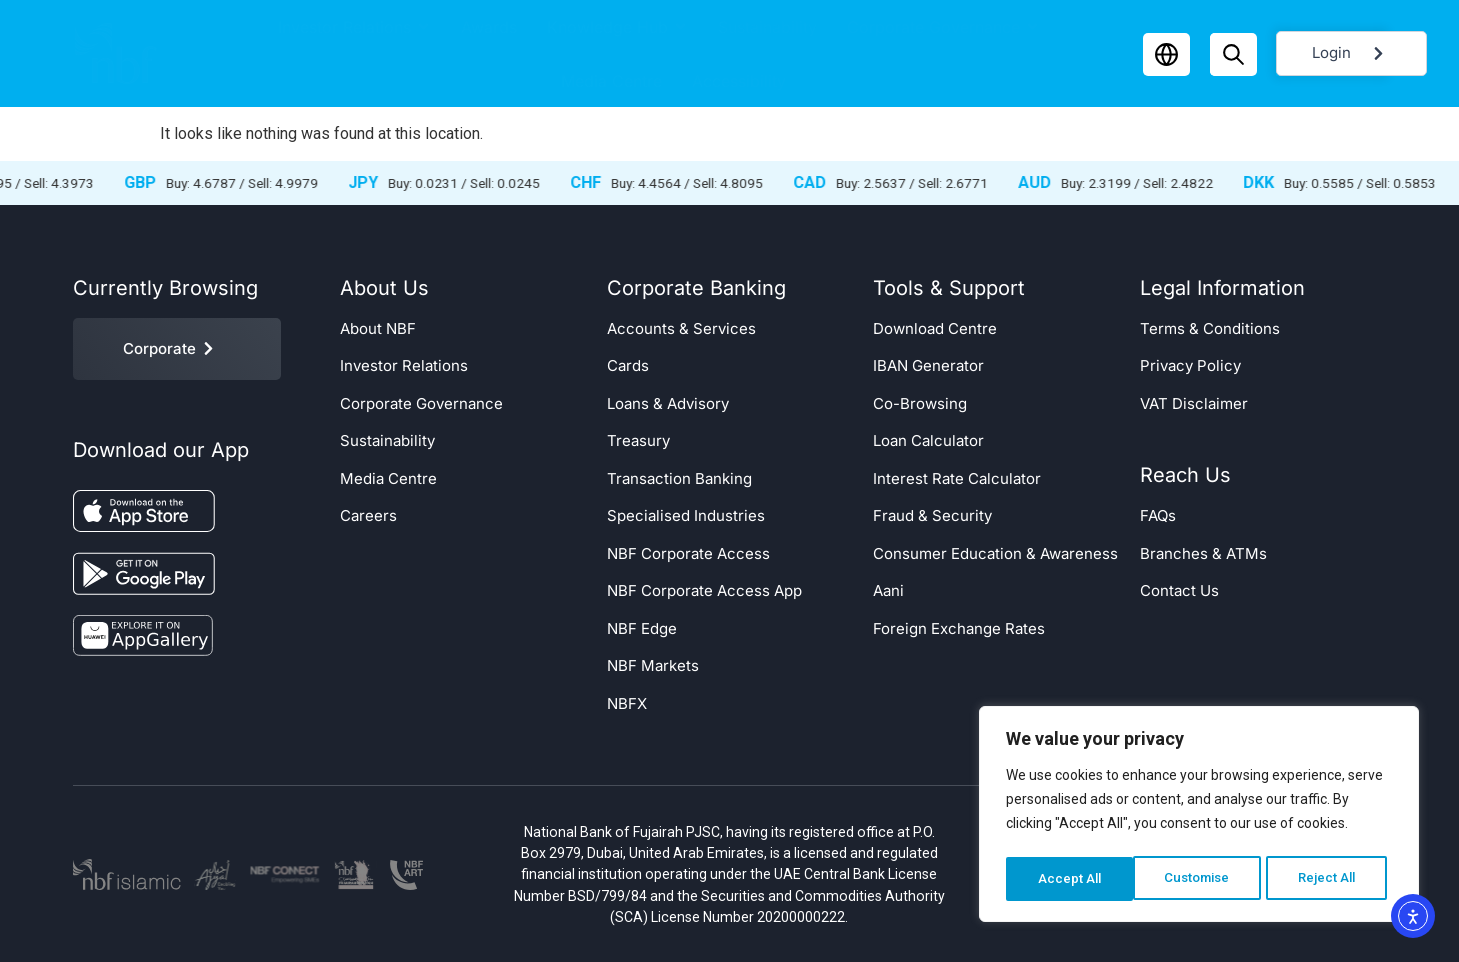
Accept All (1330, 879)
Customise (1070, 879)
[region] (1199, 817)
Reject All (1202, 879)
